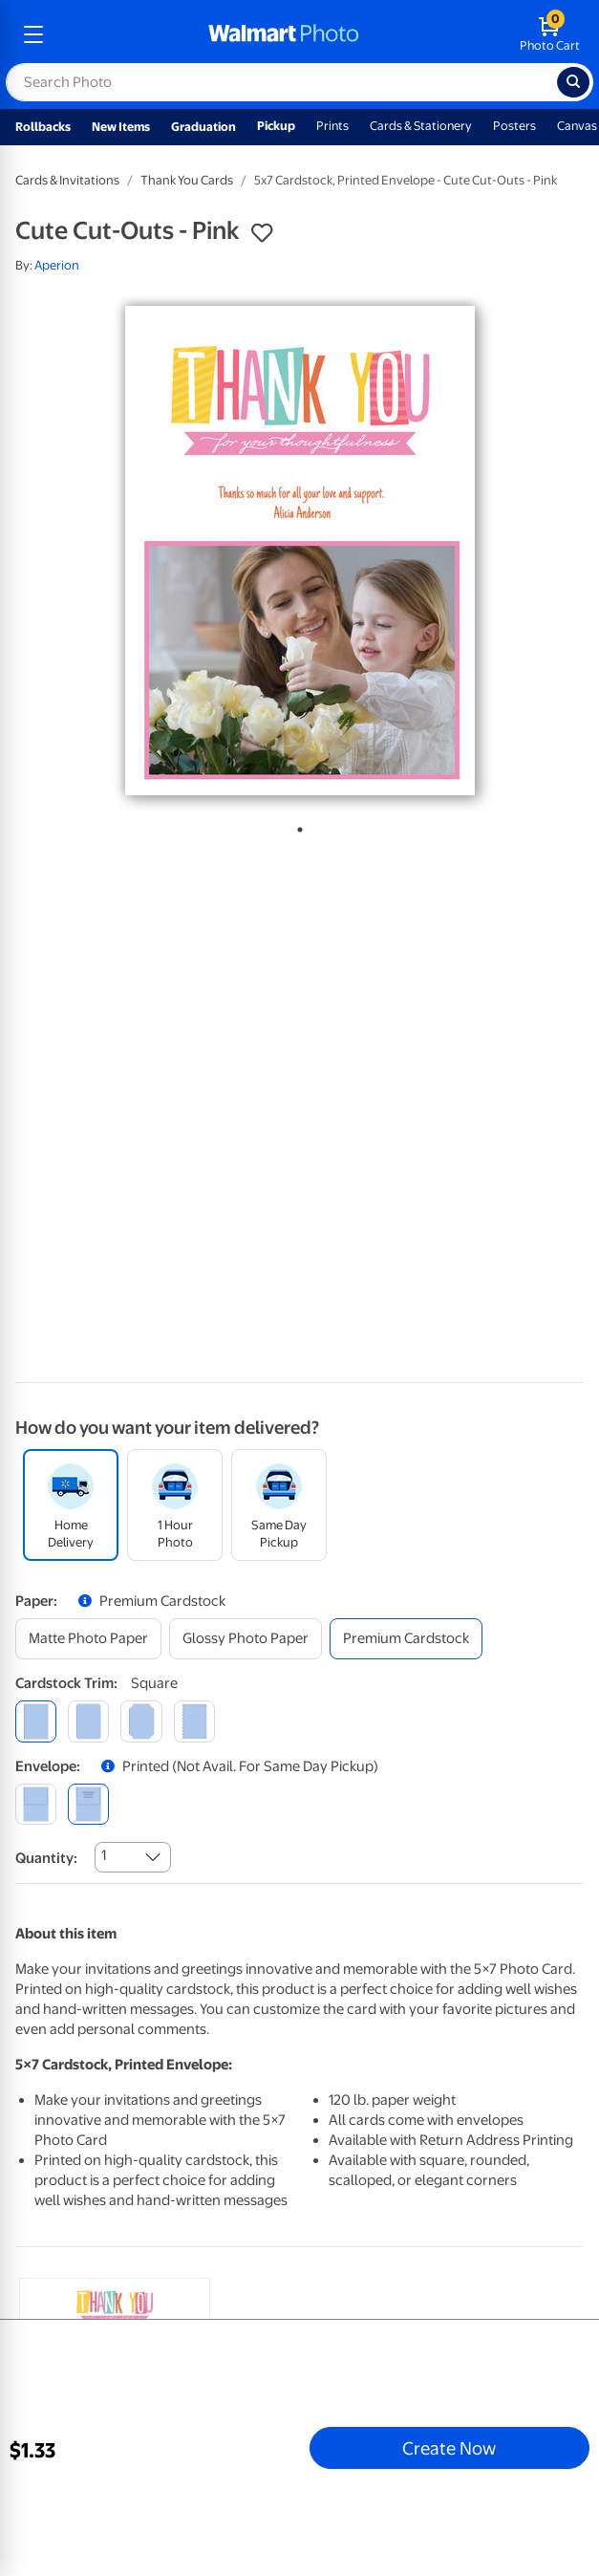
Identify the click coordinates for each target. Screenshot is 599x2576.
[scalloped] (194, 1721)
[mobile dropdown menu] (33, 34)
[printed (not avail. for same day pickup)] (88, 1804)
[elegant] (140, 1721)
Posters (514, 126)
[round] (88, 1721)
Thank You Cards (186, 180)
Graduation (203, 126)
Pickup (276, 126)
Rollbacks (43, 126)
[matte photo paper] (88, 1638)
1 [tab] (296, 825)
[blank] (35, 1804)
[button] (262, 233)
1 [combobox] (103, 1855)
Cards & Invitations (67, 180)
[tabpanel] (299, 551)
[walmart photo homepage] (284, 34)
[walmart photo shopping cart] (550, 34)
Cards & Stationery (421, 126)
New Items (121, 126)
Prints (332, 126)
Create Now (449, 2447)
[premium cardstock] (406, 1638)
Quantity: (46, 1858)
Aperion (56, 265)
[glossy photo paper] (245, 1638)
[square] (35, 1721)
